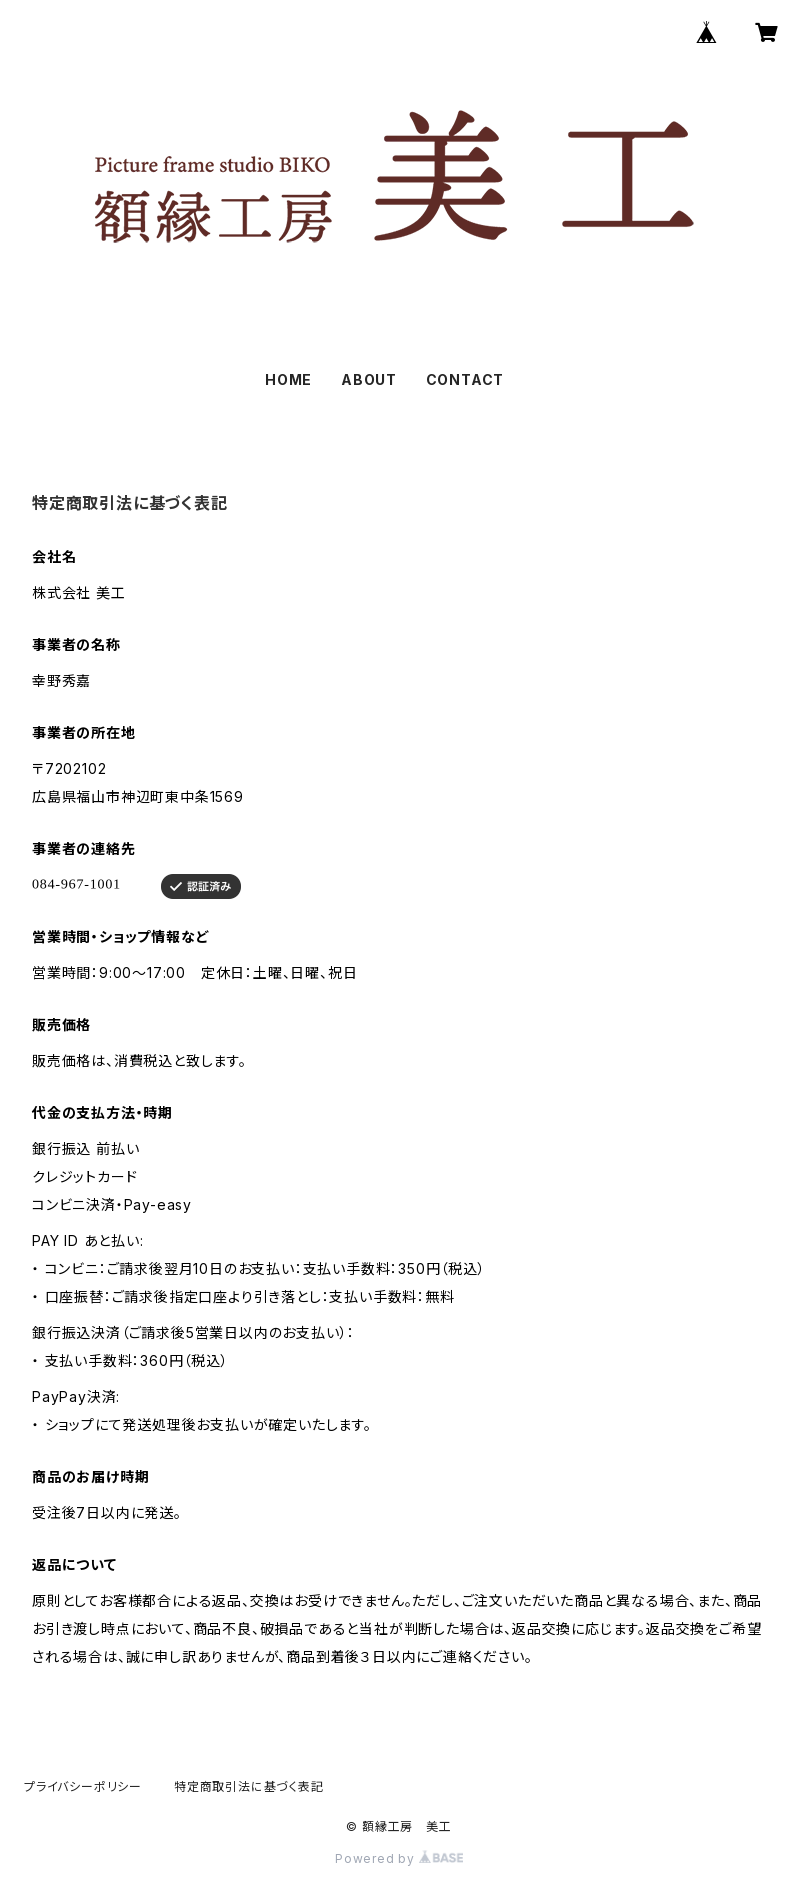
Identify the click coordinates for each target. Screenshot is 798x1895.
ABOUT (369, 379)
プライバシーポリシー (83, 1786)
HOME (288, 379)
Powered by (399, 1858)
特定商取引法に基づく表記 (249, 1786)
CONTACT (465, 379)
